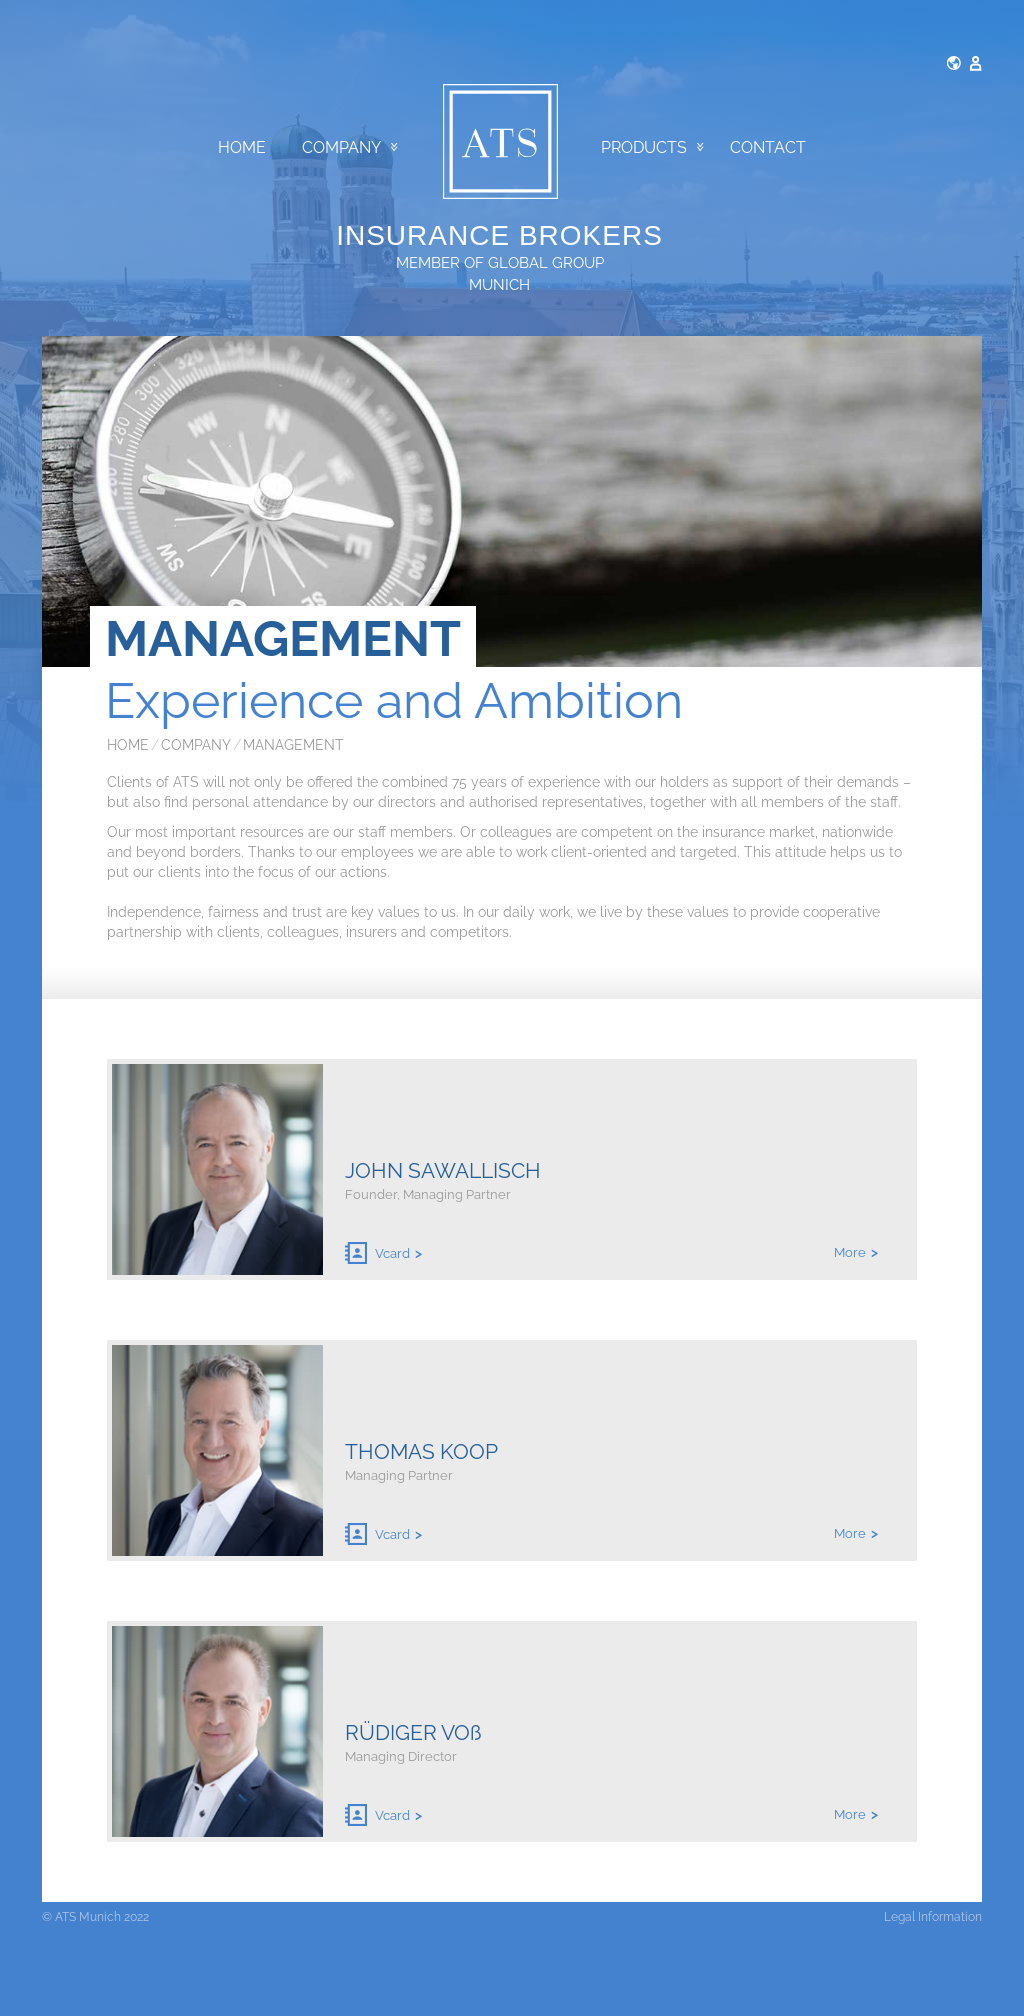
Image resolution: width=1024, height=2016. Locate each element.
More (850, 1252)
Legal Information (933, 1917)
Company (350, 147)
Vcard (377, 1253)
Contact (768, 147)
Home (242, 147)
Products (652, 147)
